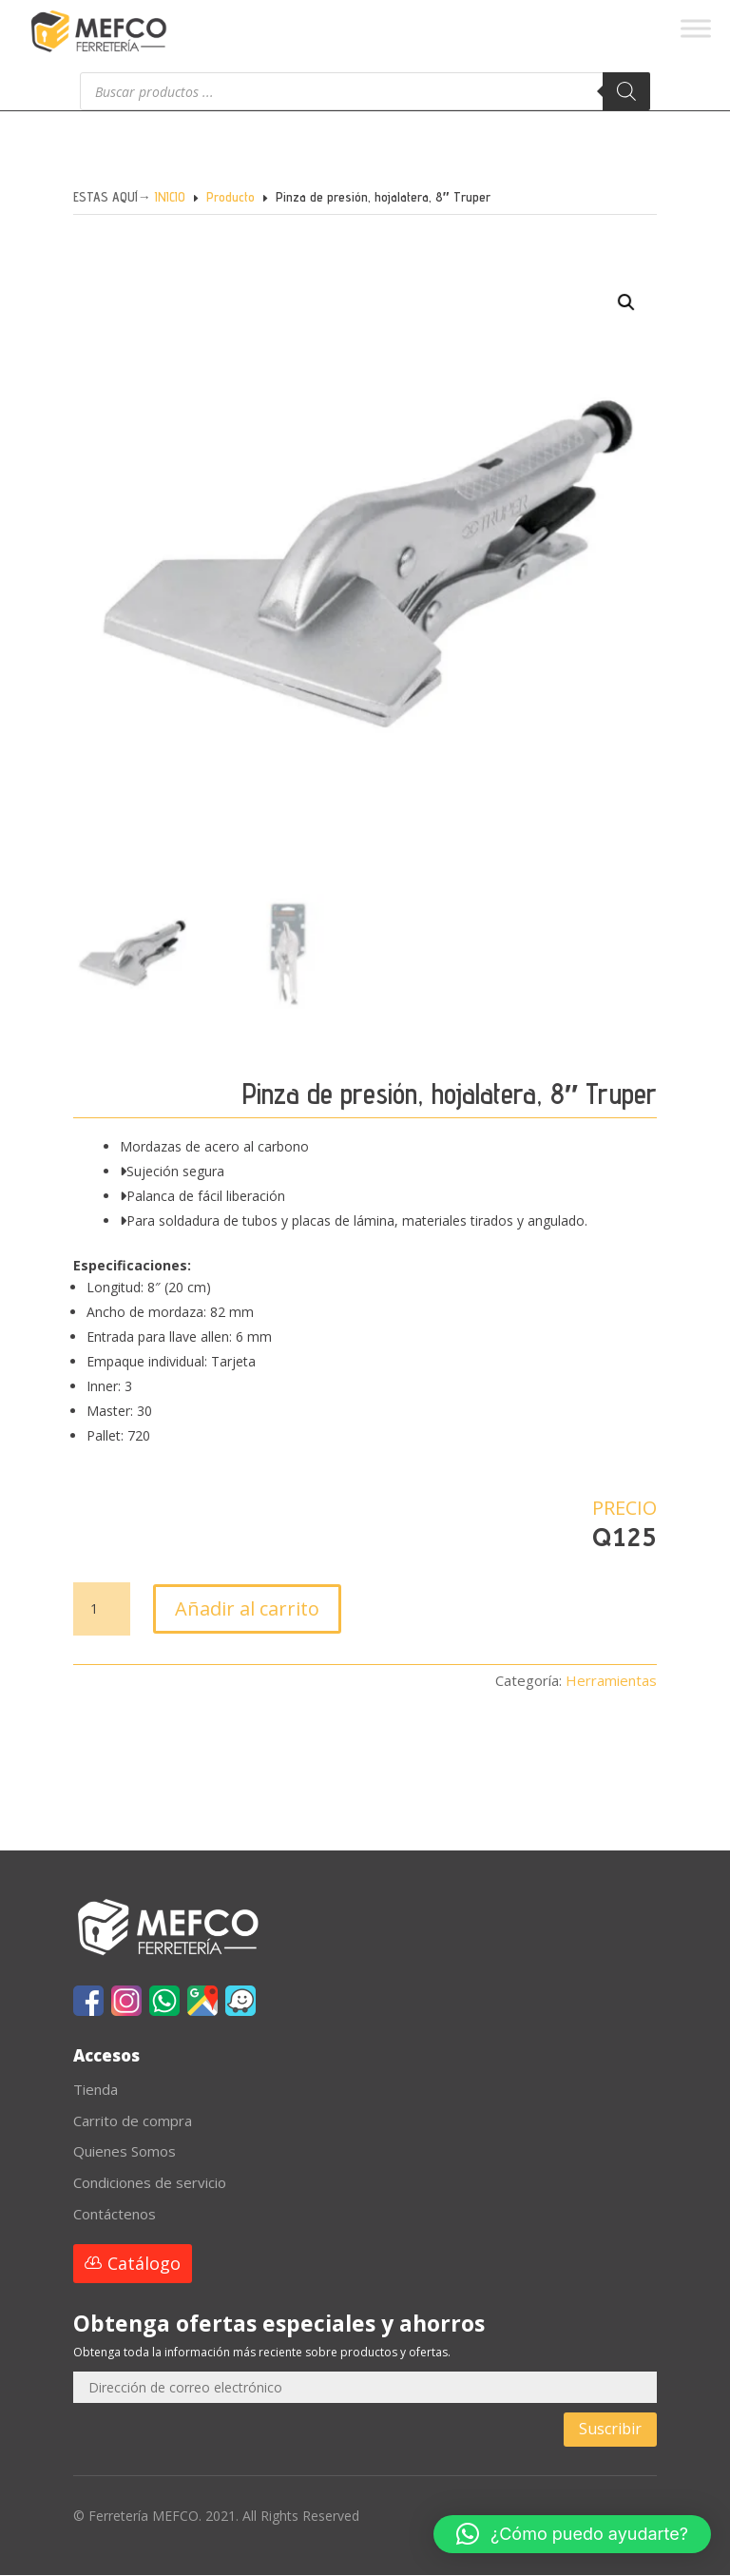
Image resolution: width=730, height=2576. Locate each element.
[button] (605, 333)
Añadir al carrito (247, 1609)
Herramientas (611, 1681)
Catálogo (144, 2264)
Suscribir (610, 2429)
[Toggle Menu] (696, 28)
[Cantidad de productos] (101, 1610)
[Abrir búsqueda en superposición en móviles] (365, 91)
